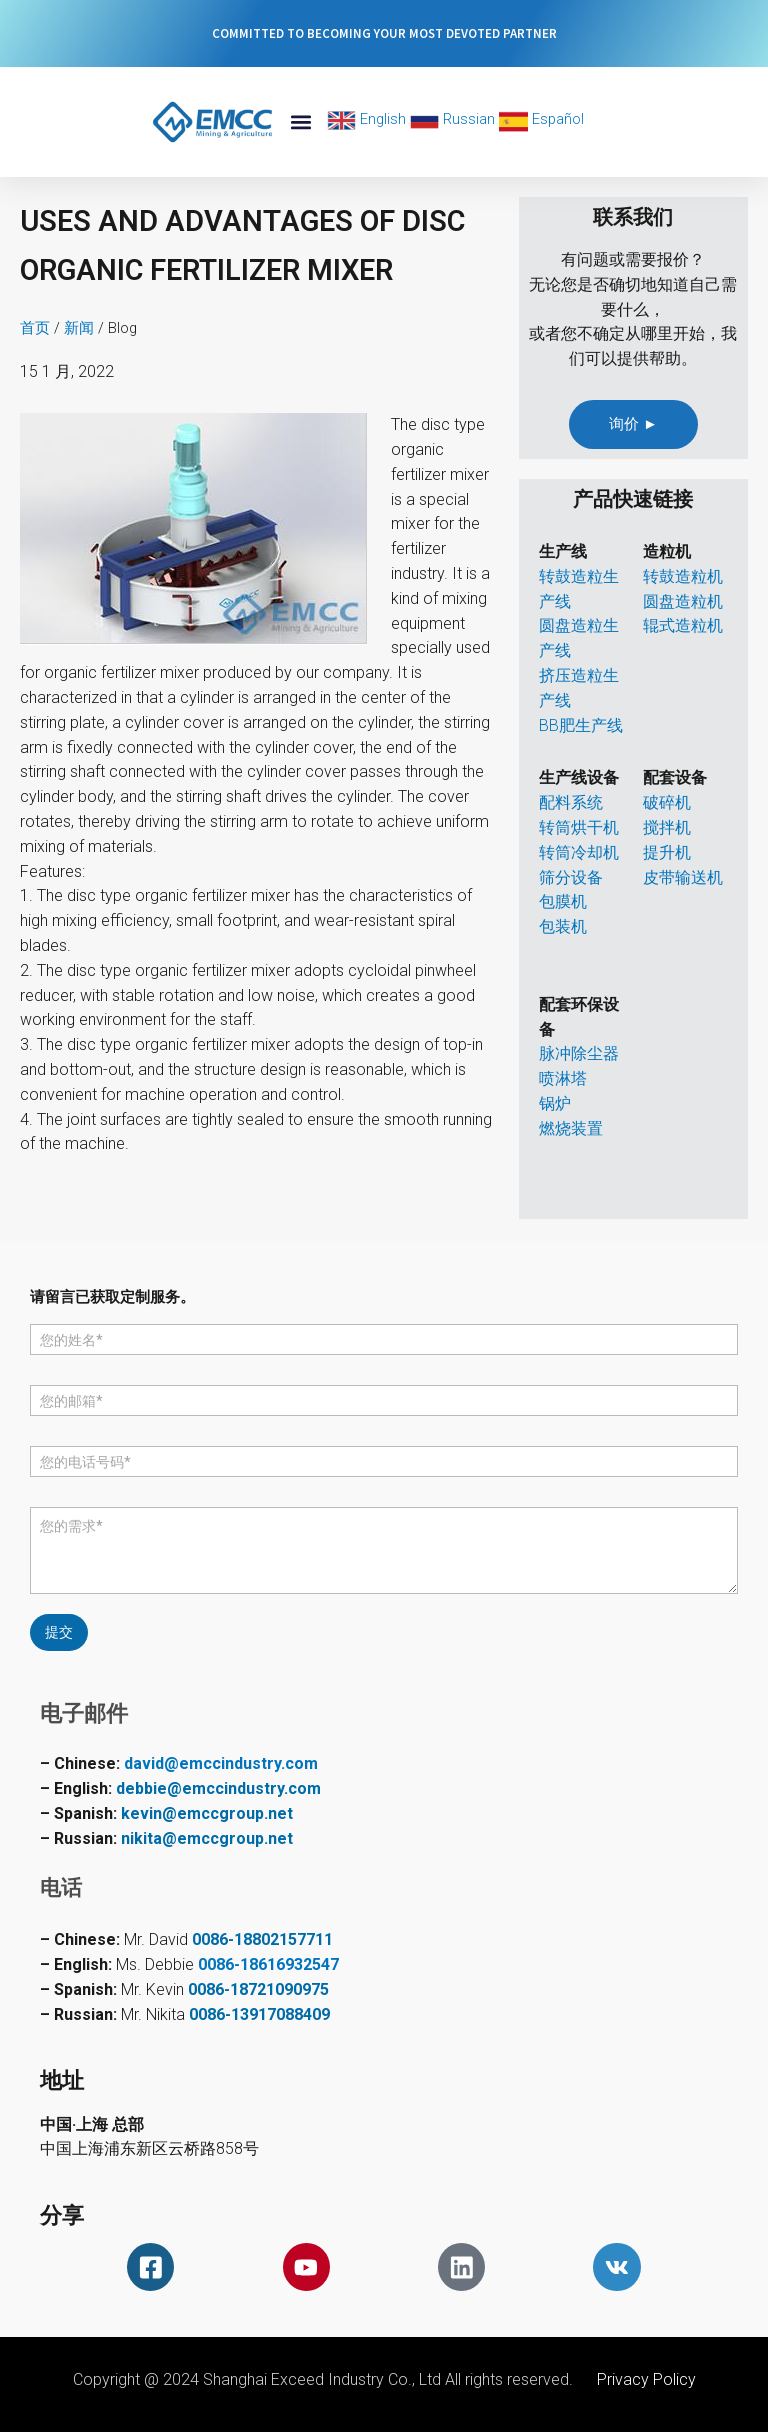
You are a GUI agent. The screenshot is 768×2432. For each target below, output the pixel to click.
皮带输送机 (683, 877)
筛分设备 (571, 877)
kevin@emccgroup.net (207, 1811)
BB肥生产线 (581, 725)
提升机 (667, 852)
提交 (59, 1631)
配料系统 (571, 802)
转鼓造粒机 (683, 576)
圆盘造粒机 (683, 601)
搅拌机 (667, 827)
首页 (35, 328)
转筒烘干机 (579, 827)
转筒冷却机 (579, 852)
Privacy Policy (646, 2379)
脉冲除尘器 (579, 1053)
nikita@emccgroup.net (207, 1836)
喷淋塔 (563, 1078)
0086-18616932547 (268, 1962)
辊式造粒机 (683, 625)
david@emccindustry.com (221, 1761)
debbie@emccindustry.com (218, 1786)
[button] (300, 122)
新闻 (79, 328)
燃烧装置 (571, 1128)
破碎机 (667, 802)
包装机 (563, 926)
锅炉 (555, 1103)
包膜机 (563, 901)
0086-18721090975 (258, 1987)
